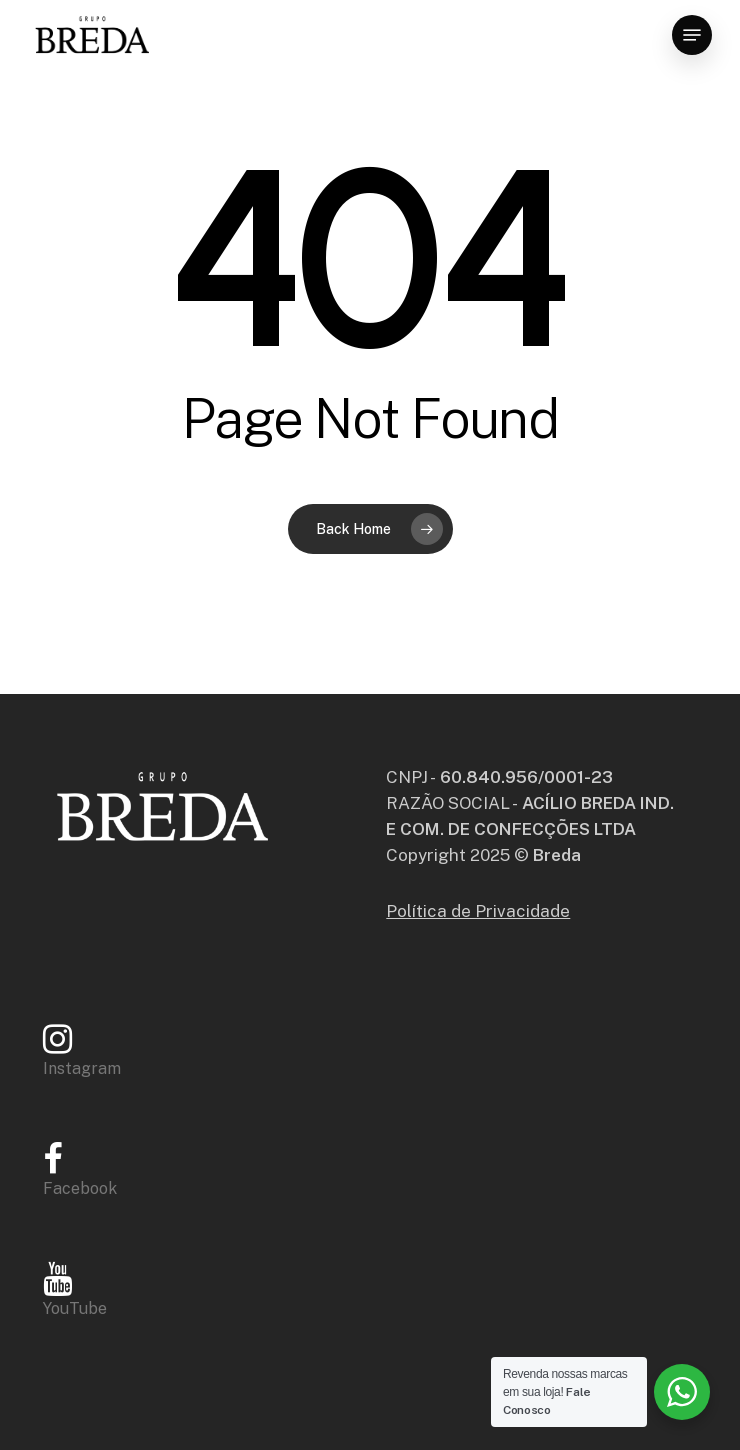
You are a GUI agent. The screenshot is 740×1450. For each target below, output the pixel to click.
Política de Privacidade (478, 911)
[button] (692, 35)
